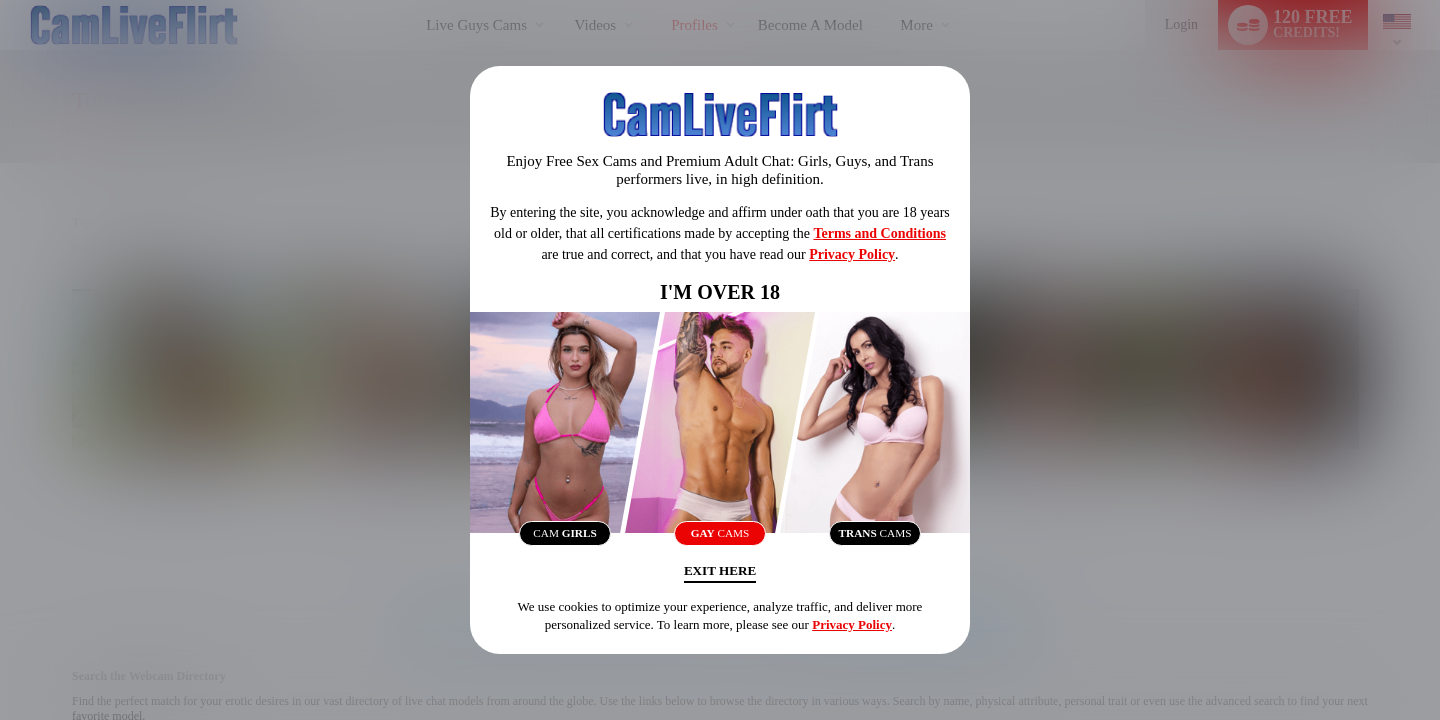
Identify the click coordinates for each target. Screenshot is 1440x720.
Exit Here (719, 574)
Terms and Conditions (879, 229)
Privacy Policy (852, 250)
